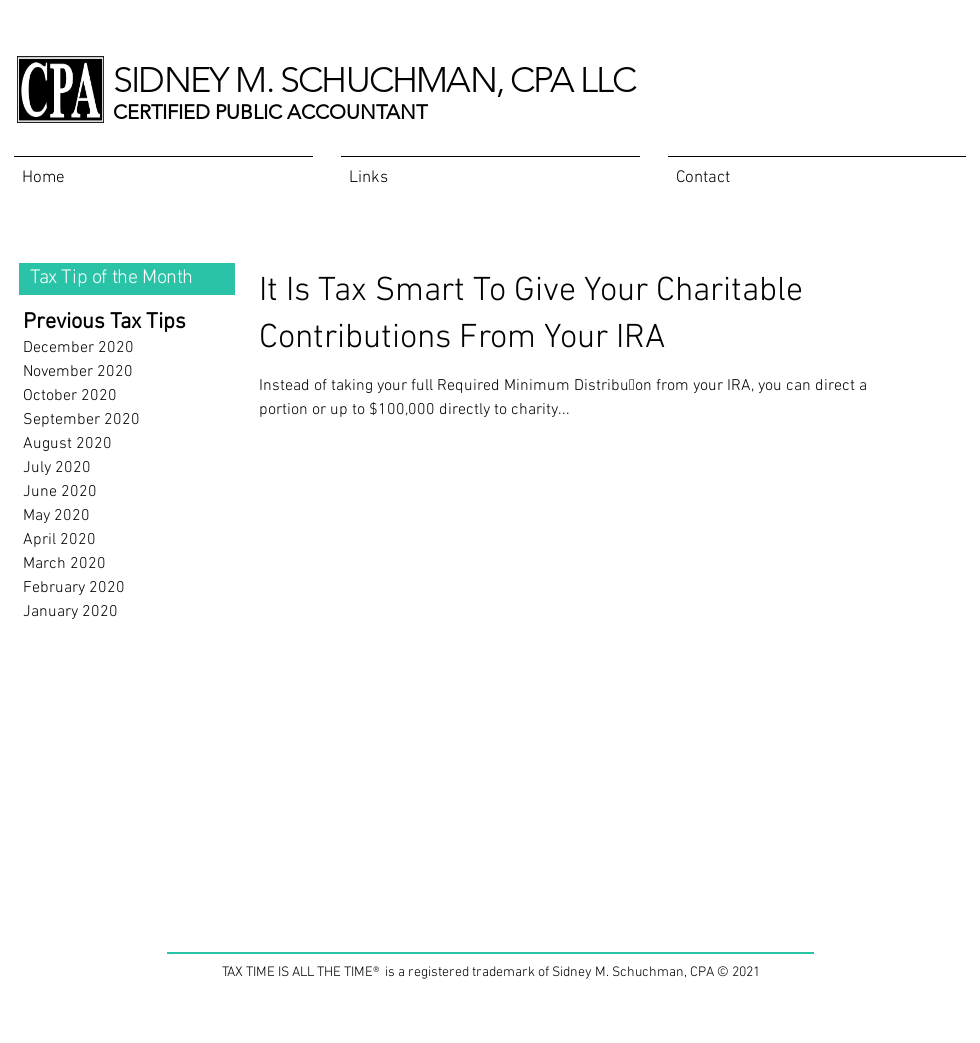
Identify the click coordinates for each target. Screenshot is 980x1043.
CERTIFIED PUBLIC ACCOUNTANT (270, 112)
